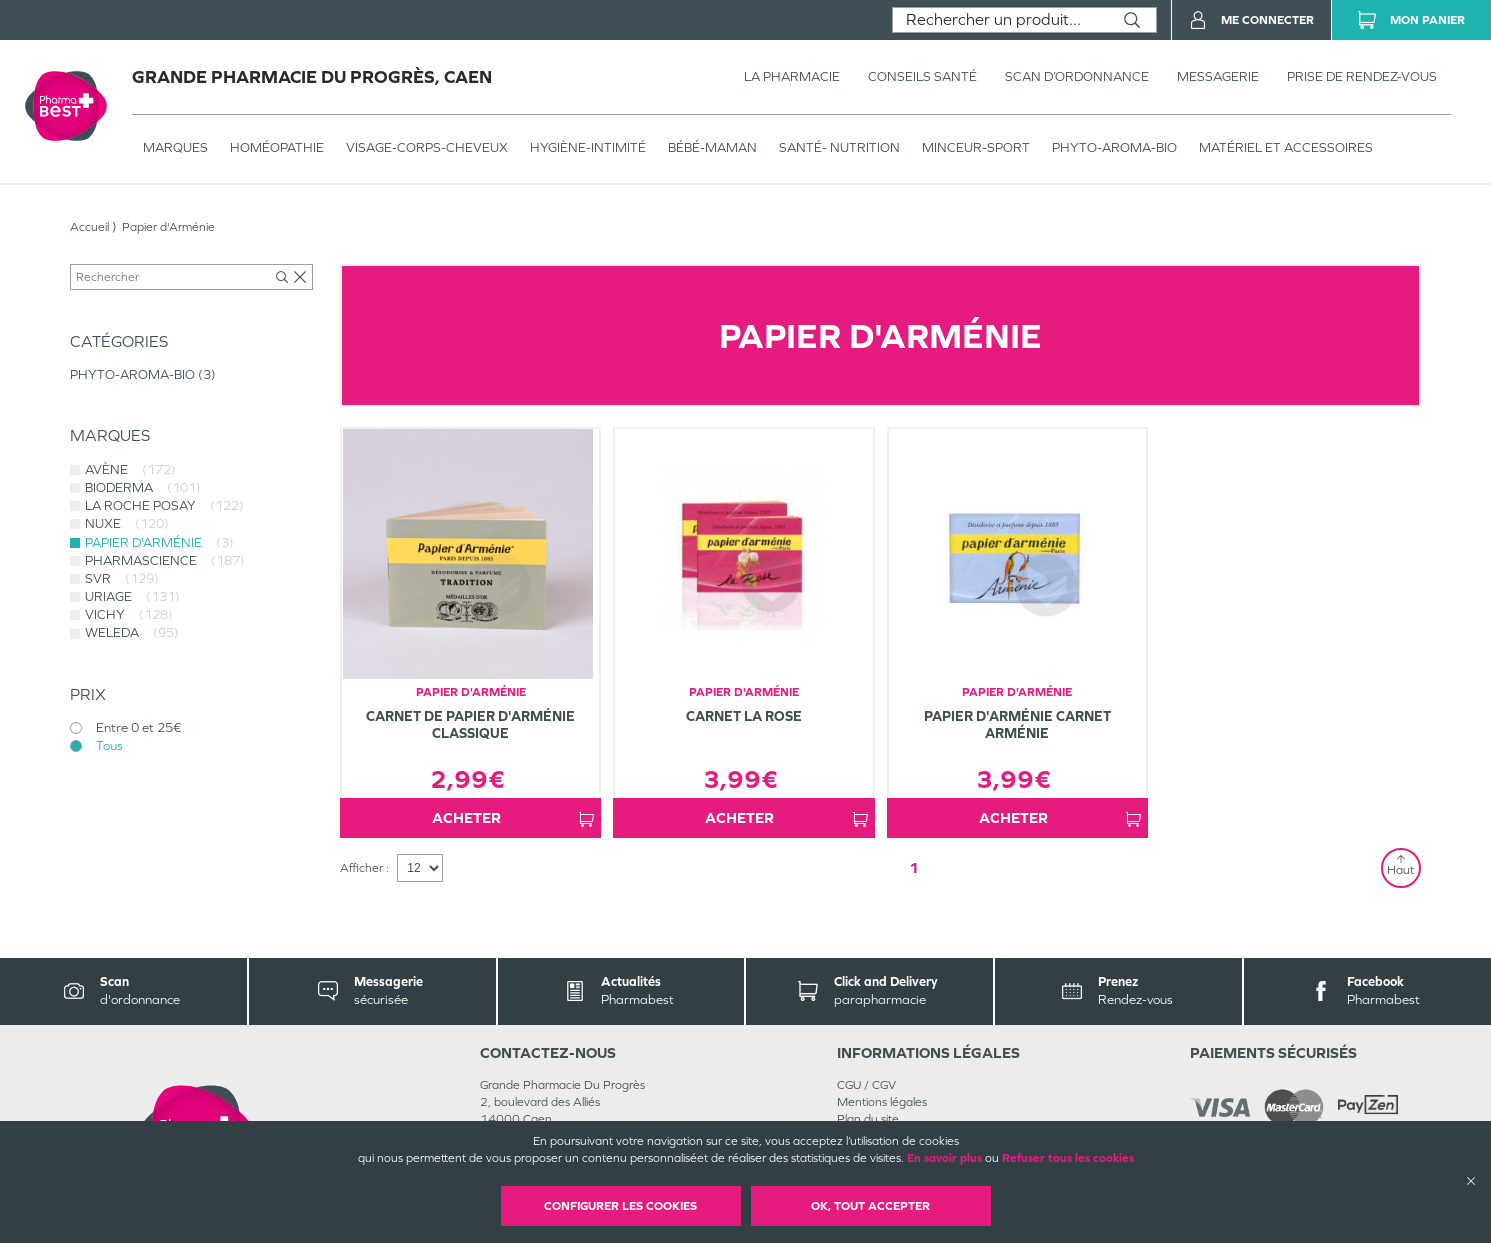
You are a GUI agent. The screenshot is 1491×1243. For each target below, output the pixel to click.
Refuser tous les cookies (1068, 1158)
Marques (175, 147)
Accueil (89, 227)
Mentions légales (882, 1102)
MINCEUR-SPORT (976, 147)
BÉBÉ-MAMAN (712, 147)
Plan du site (868, 1119)
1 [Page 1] (914, 867)
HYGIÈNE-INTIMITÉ (588, 147)
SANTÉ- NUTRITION (839, 147)
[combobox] (1000, 20)
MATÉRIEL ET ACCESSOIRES (1286, 147)
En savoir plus (944, 1158)
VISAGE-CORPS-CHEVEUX (427, 147)
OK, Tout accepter (870, 1206)
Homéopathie (277, 147)
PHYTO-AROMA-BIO (1114, 147)
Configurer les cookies (620, 1206)
